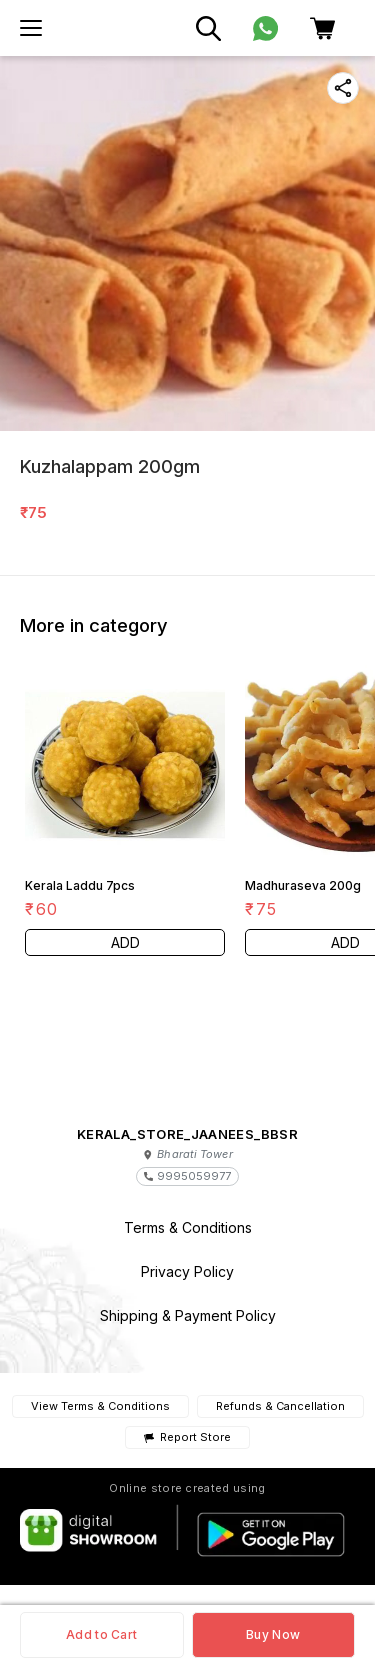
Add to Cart (101, 1634)
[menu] (31, 28)
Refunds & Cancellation (280, 1406)
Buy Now (273, 1634)
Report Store (187, 1437)
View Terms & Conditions (100, 1406)
